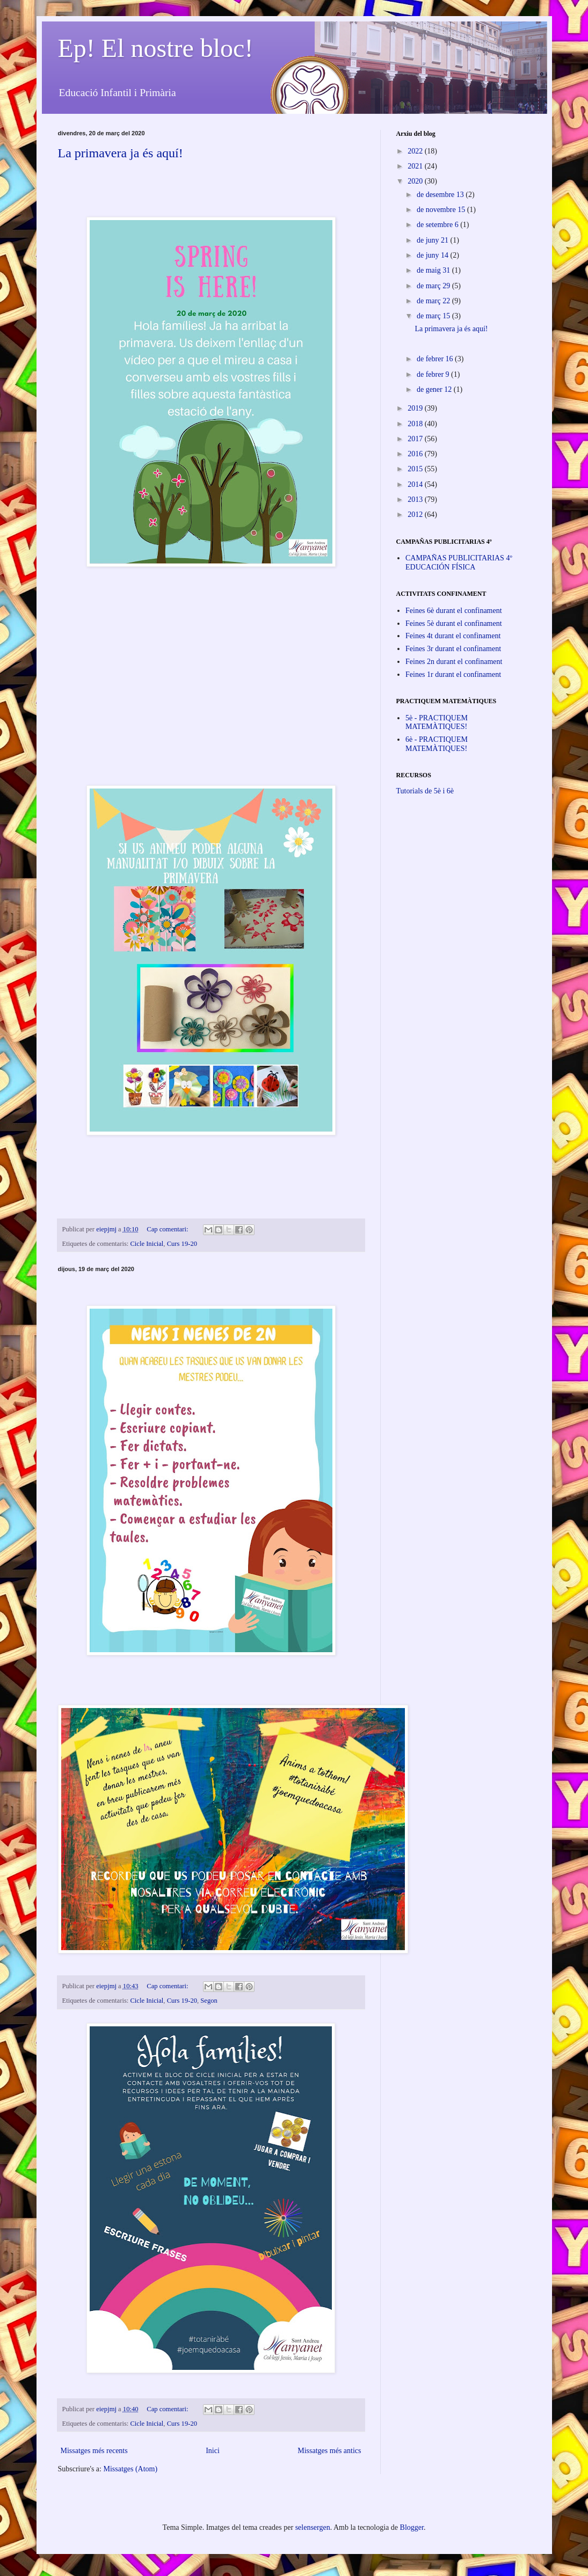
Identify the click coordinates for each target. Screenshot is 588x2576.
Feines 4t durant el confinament (452, 636)
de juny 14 (434, 255)
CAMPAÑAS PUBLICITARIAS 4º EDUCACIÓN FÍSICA (458, 562)
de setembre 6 (438, 225)
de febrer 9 (434, 374)
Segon (208, 2000)
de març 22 (434, 301)
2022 (416, 151)
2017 (416, 439)
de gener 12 (435, 389)
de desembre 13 (441, 195)
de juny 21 (434, 240)
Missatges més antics (329, 2451)
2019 (416, 408)
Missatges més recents (94, 2451)
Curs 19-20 (182, 1243)
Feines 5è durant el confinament (453, 623)
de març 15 (434, 316)
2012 (416, 514)
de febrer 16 (436, 359)
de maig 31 (434, 270)
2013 (416, 499)
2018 (416, 424)
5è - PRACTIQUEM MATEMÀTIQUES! (436, 722)
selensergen (312, 2527)
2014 (416, 484)
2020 (416, 181)
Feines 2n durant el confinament (453, 662)
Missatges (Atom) (130, 2469)
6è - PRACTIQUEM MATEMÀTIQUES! (436, 744)
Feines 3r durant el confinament (453, 649)
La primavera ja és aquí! (120, 153)
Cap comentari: (168, 1229)
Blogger (412, 2527)
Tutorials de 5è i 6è (425, 791)
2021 (416, 166)
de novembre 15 (442, 210)
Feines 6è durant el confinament (453, 611)
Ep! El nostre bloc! (155, 48)
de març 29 (434, 286)
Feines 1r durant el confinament (453, 674)
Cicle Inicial (146, 1243)
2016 (416, 454)
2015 (416, 469)
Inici (213, 2451)
